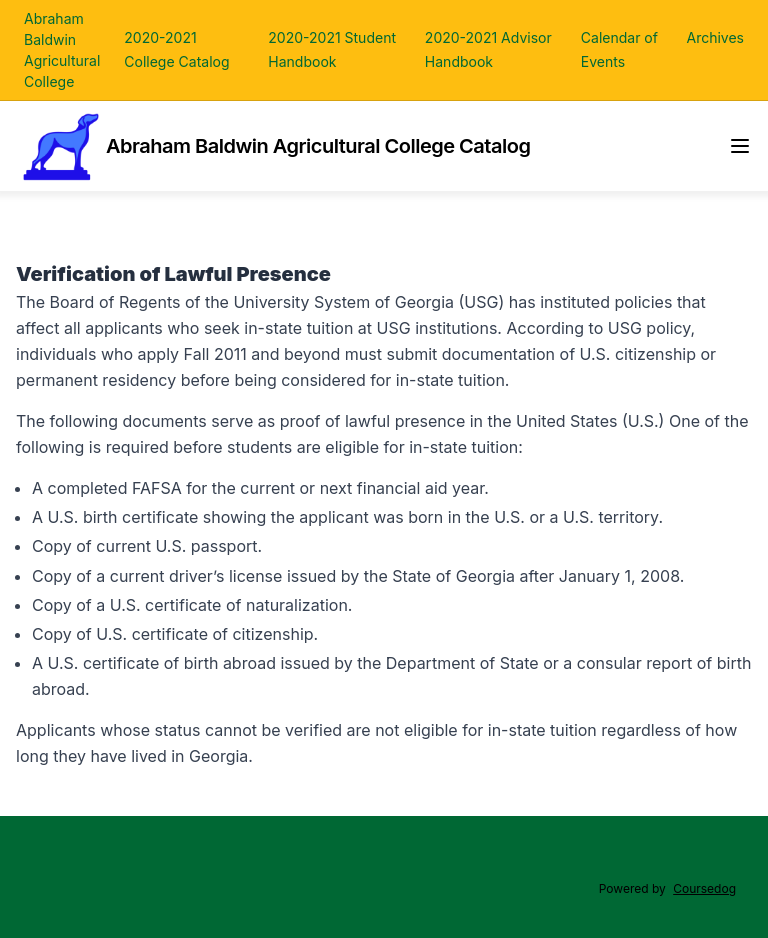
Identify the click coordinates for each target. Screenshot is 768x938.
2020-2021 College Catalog (176, 49)
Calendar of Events (619, 49)
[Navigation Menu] (740, 146)
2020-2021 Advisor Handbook (488, 49)
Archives (715, 37)
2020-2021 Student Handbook (332, 49)
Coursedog (704, 888)
